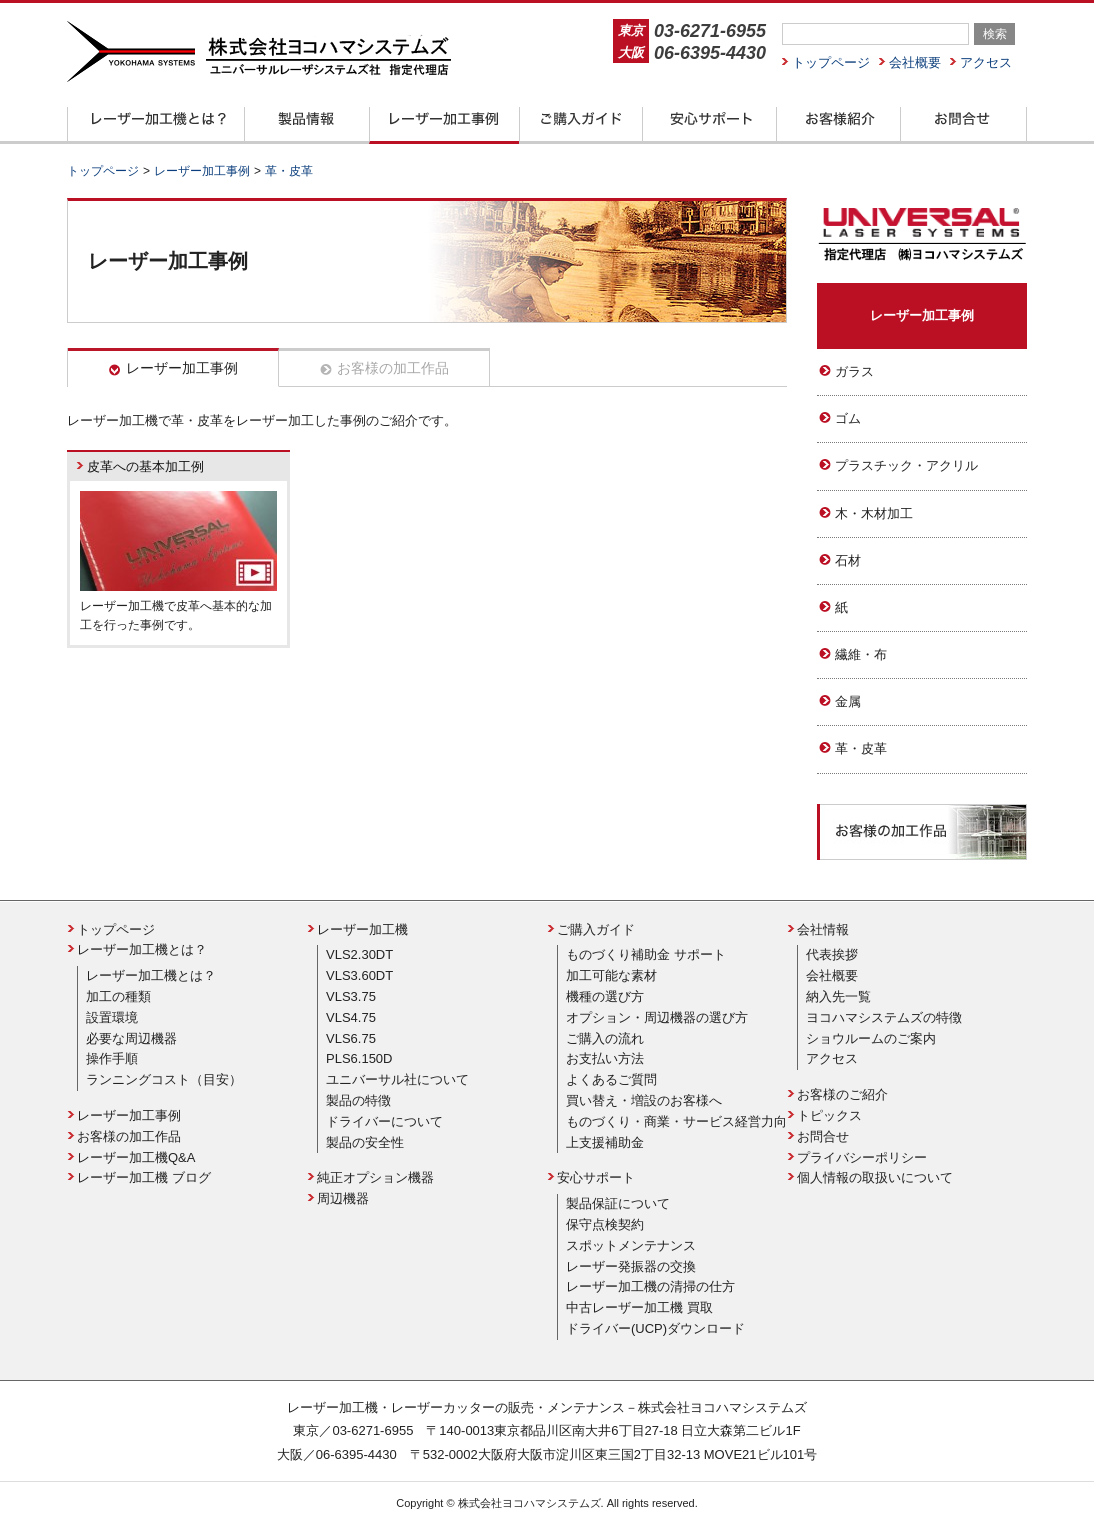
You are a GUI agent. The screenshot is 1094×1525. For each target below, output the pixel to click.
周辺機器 (343, 1198)
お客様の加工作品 (393, 368)
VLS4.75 (351, 1017)
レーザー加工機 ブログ (144, 1177)
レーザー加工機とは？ (142, 949)
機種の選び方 (605, 996)
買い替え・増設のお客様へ (644, 1100)
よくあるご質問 (611, 1079)
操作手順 (112, 1058)
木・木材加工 (874, 513)
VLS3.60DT (359, 975)
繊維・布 (861, 654)
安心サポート (596, 1177)
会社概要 (915, 62)
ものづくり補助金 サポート (646, 954)
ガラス (854, 371)
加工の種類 (118, 996)
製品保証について (618, 1203)
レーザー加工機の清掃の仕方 (650, 1286)
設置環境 (112, 1017)
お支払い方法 (605, 1058)
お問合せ (823, 1136)
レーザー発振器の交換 (631, 1266)
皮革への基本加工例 (145, 466)
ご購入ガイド (596, 929)
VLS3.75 (351, 996)
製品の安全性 (365, 1142)
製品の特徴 (358, 1100)
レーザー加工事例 (182, 368)
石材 (848, 560)
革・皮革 (861, 748)
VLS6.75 (351, 1038)
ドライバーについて (384, 1121)
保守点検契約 (605, 1224)
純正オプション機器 (375, 1177)
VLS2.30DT (359, 954)
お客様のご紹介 (842, 1094)
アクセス (986, 62)
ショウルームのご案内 (871, 1038)
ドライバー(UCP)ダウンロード (655, 1328)
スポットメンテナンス (631, 1245)
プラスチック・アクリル (906, 465)
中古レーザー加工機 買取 (639, 1307)
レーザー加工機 (362, 929)
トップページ (831, 62)
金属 (848, 701)
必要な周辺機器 (131, 1038)
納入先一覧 (838, 996)
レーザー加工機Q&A (136, 1157)
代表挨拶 (832, 954)
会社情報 (823, 929)
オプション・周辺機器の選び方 (657, 1017)
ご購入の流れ (605, 1038)
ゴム (848, 418)
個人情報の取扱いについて (875, 1177)
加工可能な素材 (611, 975)
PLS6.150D (359, 1058)
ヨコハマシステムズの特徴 (884, 1017)
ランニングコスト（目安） (164, 1079)
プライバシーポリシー (862, 1157)
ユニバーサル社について (397, 1079)
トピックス (829, 1115)
